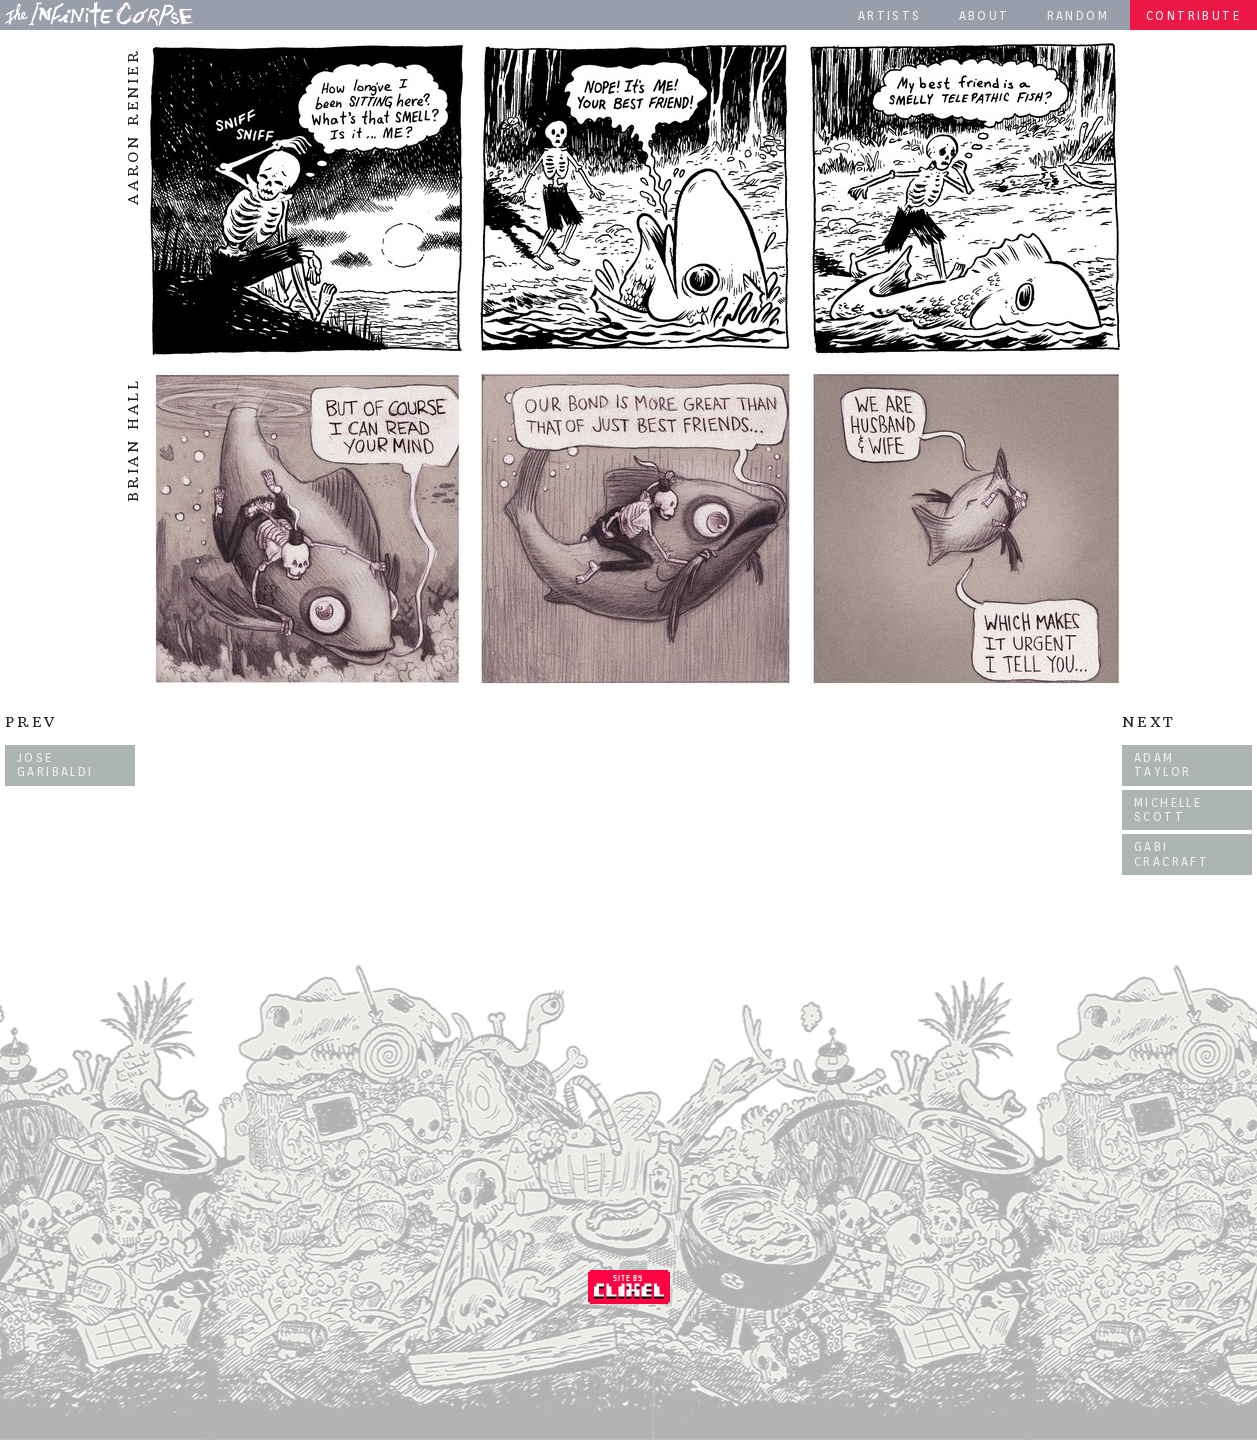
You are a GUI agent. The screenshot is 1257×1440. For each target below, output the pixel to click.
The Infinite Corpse (99, 14)
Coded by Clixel (629, 1287)
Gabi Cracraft (1171, 853)
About (984, 15)
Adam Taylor (1162, 764)
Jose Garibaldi (55, 764)
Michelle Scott (1168, 809)
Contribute (1193, 15)
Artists (890, 15)
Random (1078, 15)
